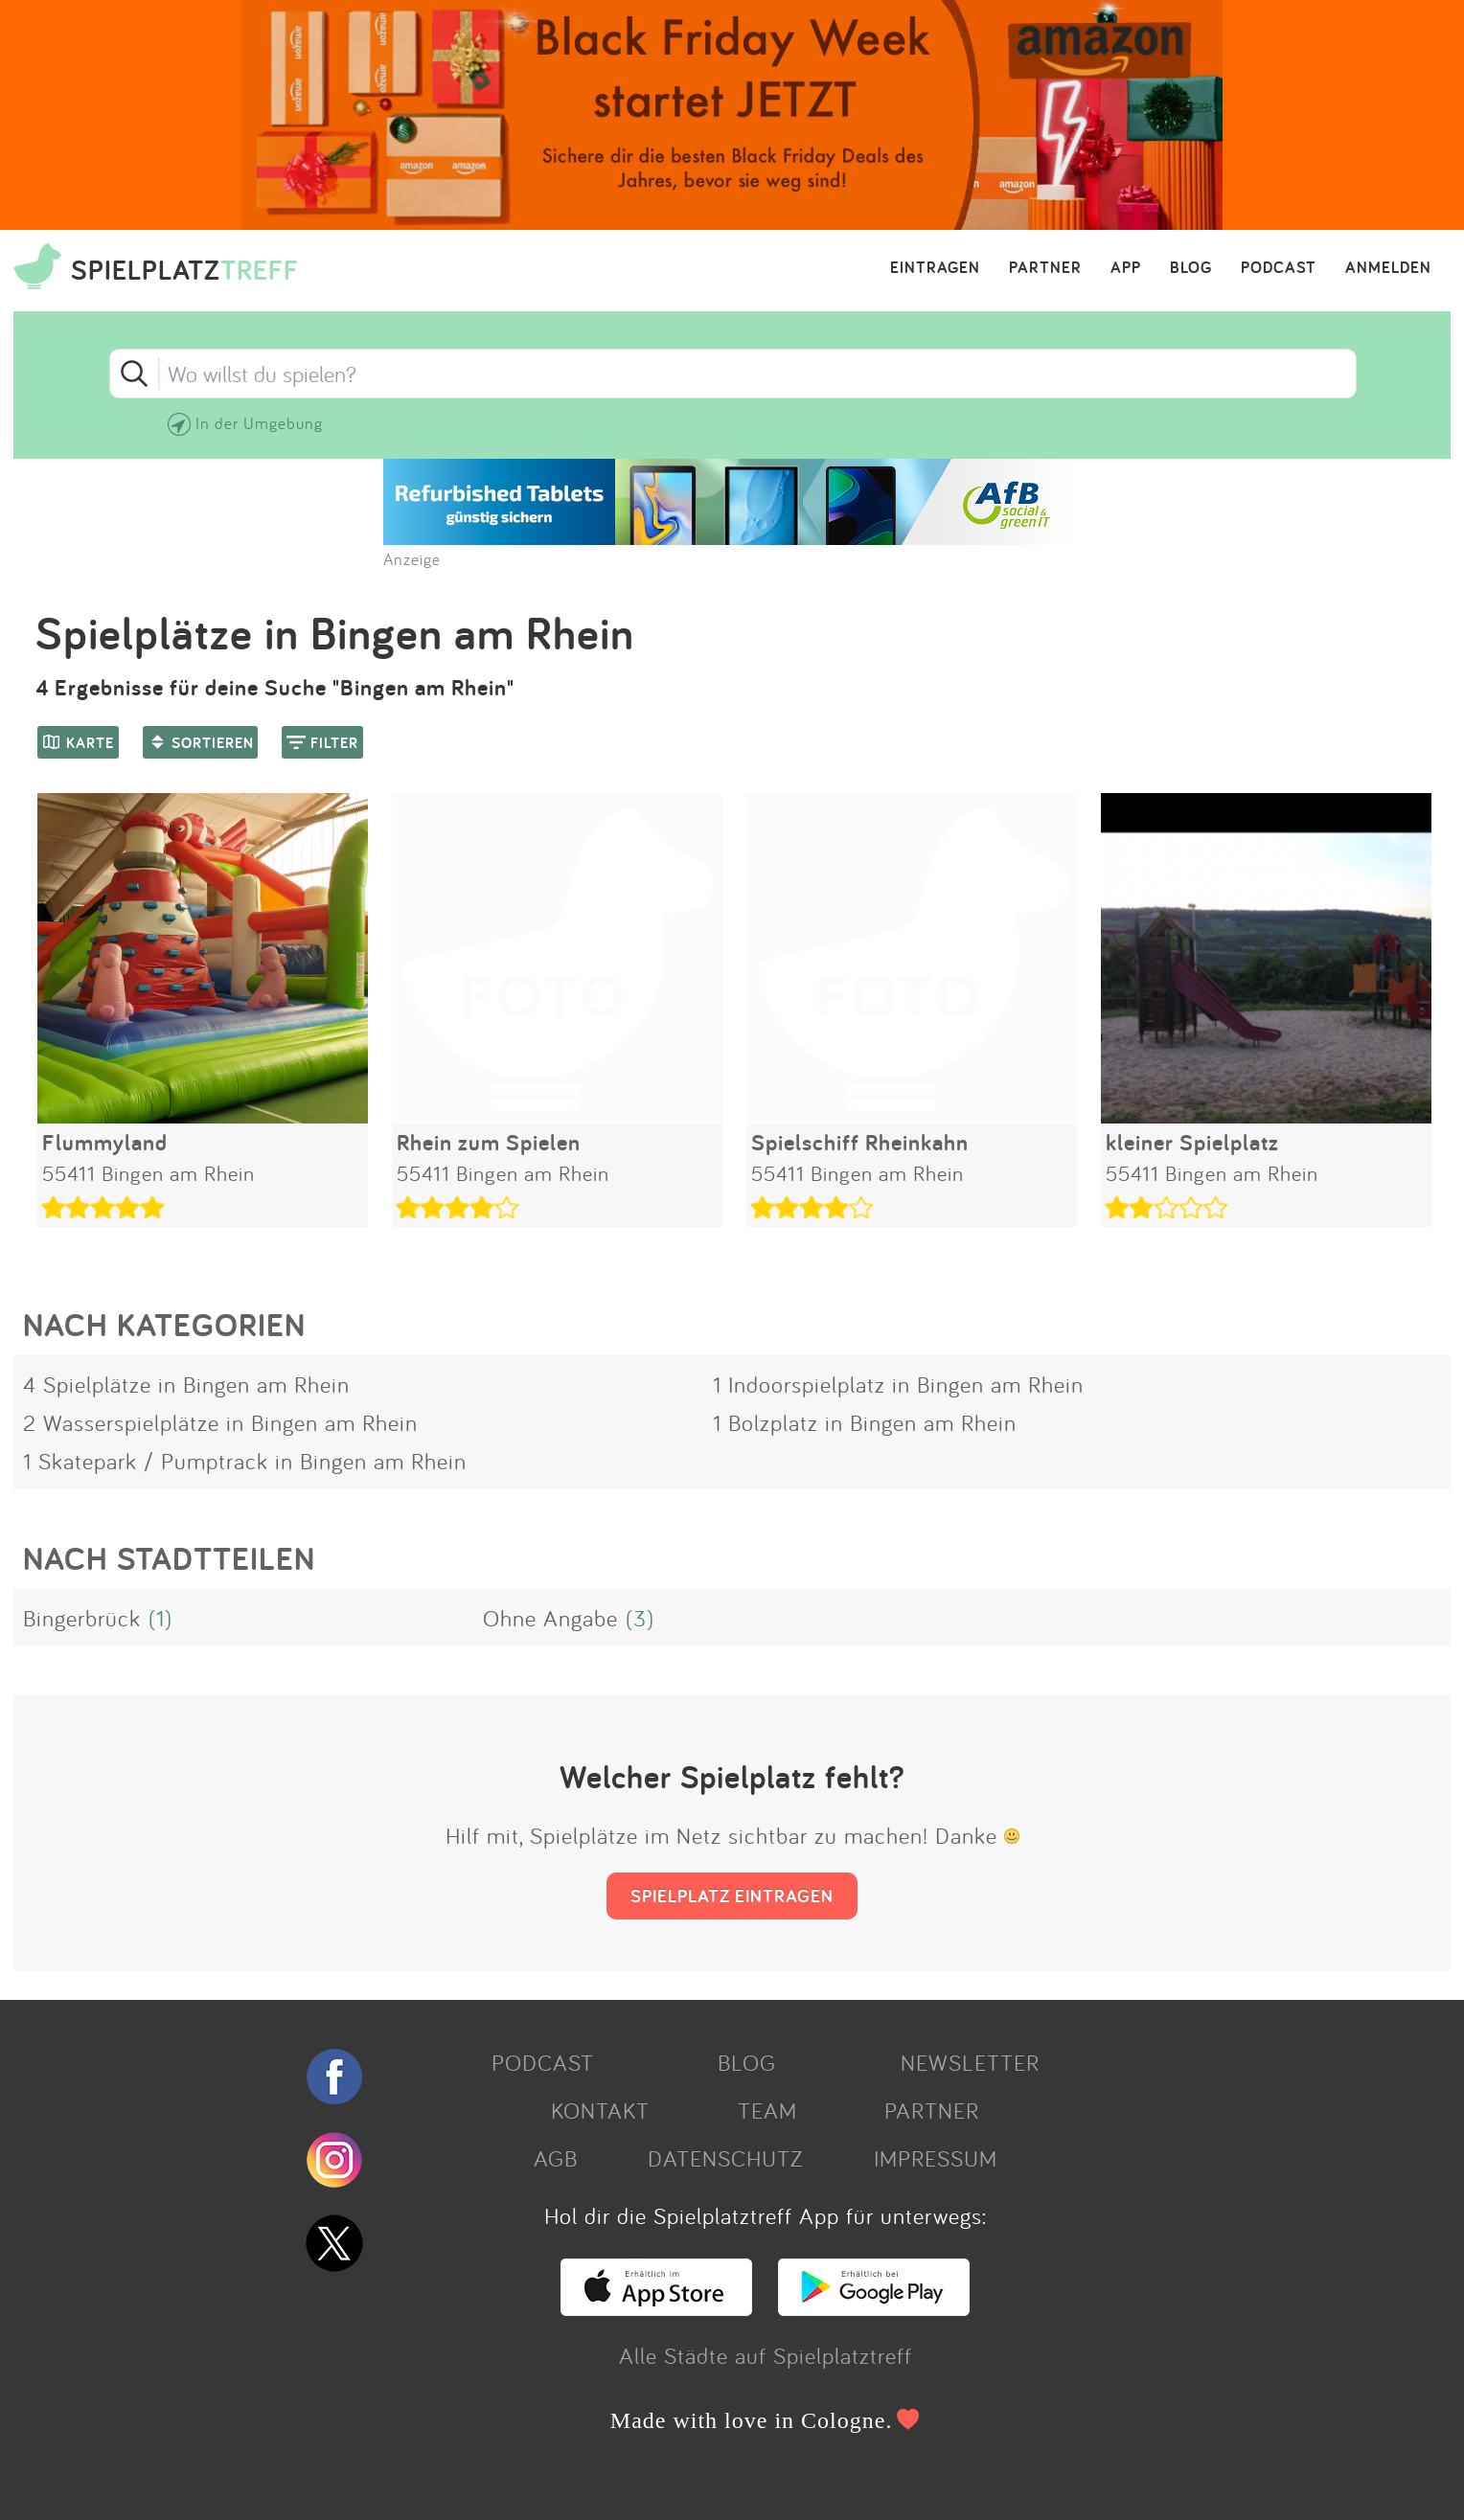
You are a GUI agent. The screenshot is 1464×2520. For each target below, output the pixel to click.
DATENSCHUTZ (725, 2158)
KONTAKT (600, 2110)
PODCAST (1278, 268)
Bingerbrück (82, 1617)
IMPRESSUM (935, 2158)
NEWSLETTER (970, 2062)
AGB (556, 2158)
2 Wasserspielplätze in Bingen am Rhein (220, 1422)
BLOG (1191, 268)
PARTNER (1045, 268)
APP (1125, 268)
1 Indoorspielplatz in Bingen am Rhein (898, 1384)
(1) (160, 1617)
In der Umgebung (259, 423)
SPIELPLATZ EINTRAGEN (732, 1895)
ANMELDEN (1388, 268)
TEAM (767, 2110)
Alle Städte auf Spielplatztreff (765, 2355)
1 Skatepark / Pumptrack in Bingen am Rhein (245, 1460)
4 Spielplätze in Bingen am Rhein (186, 1384)
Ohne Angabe (550, 1617)
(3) (640, 1617)
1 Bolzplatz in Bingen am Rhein (865, 1422)
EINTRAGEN (935, 268)
